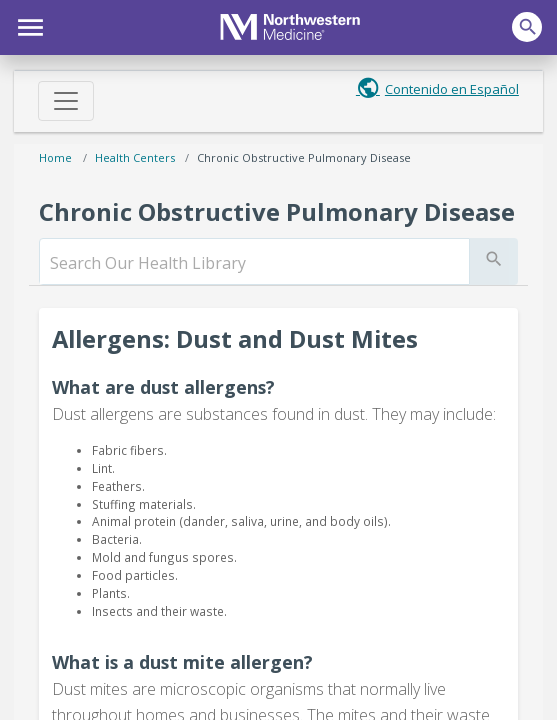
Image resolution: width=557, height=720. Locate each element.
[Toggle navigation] (66, 101)
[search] (254, 263)
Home (55, 157)
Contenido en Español (452, 89)
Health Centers (135, 157)
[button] (27, 25)
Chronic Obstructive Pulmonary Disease (304, 157)
